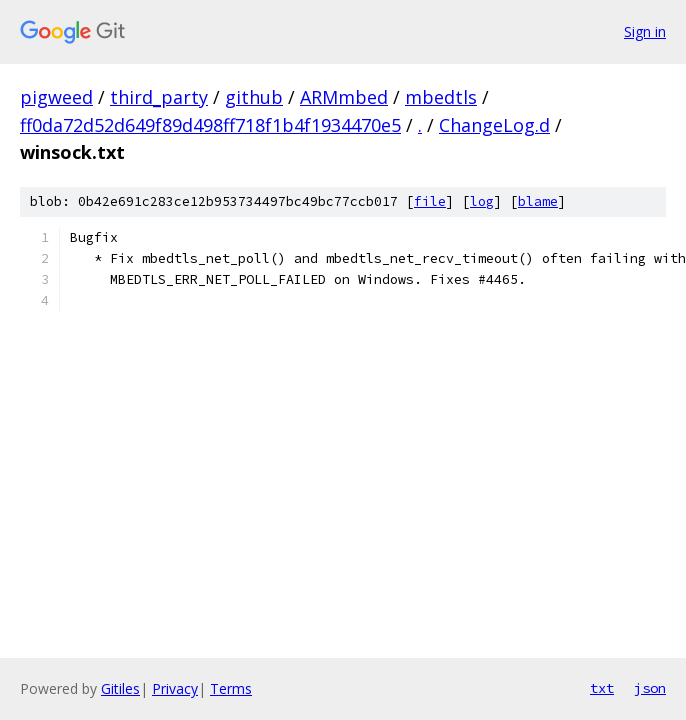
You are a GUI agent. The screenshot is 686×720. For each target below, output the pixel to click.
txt (602, 688)
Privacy (175, 688)
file (430, 201)
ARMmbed (344, 97)
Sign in (645, 31)
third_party (159, 97)
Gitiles (120, 688)
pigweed (56, 97)
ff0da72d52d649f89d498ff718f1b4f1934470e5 (210, 125)
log (482, 201)
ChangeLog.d (494, 125)
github (254, 97)
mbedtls (441, 97)
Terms (231, 688)
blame (538, 201)
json (650, 688)
